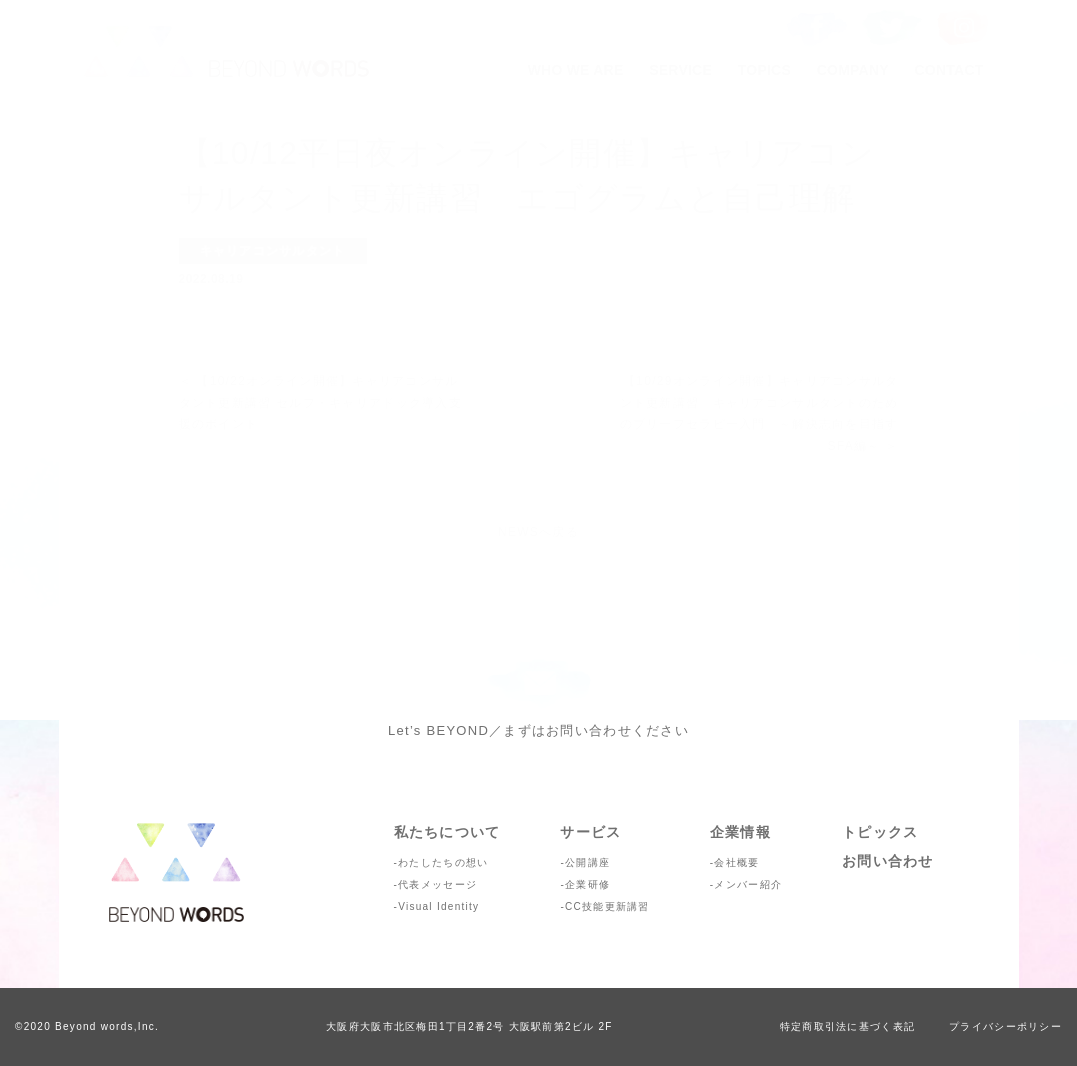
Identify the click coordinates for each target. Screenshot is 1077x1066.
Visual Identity (438, 906)
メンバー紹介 (748, 884)
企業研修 (587, 884)
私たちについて (447, 832)
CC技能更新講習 (607, 906)
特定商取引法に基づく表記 (847, 1026)
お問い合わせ (888, 861)
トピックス (880, 832)
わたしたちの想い (443, 862)
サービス (590, 832)
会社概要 (736, 862)
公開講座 (587, 862)
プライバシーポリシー (1005, 1026)
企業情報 (740, 832)
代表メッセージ (437, 884)
